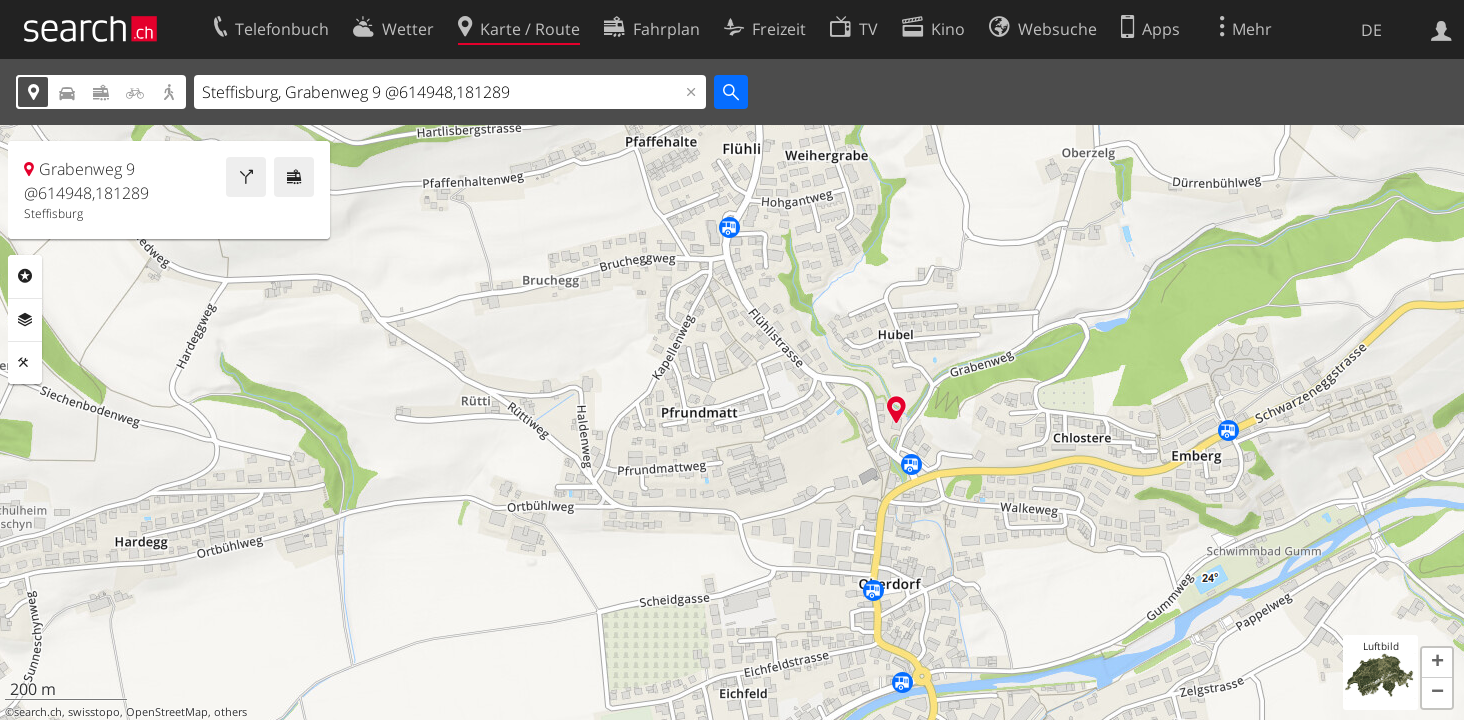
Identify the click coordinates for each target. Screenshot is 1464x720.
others (230, 712)
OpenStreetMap (167, 712)
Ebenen (25, 320)
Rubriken (25, 276)
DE (1371, 30)
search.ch (38, 712)
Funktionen (25, 363)
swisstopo (94, 712)
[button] (1437, 663)
